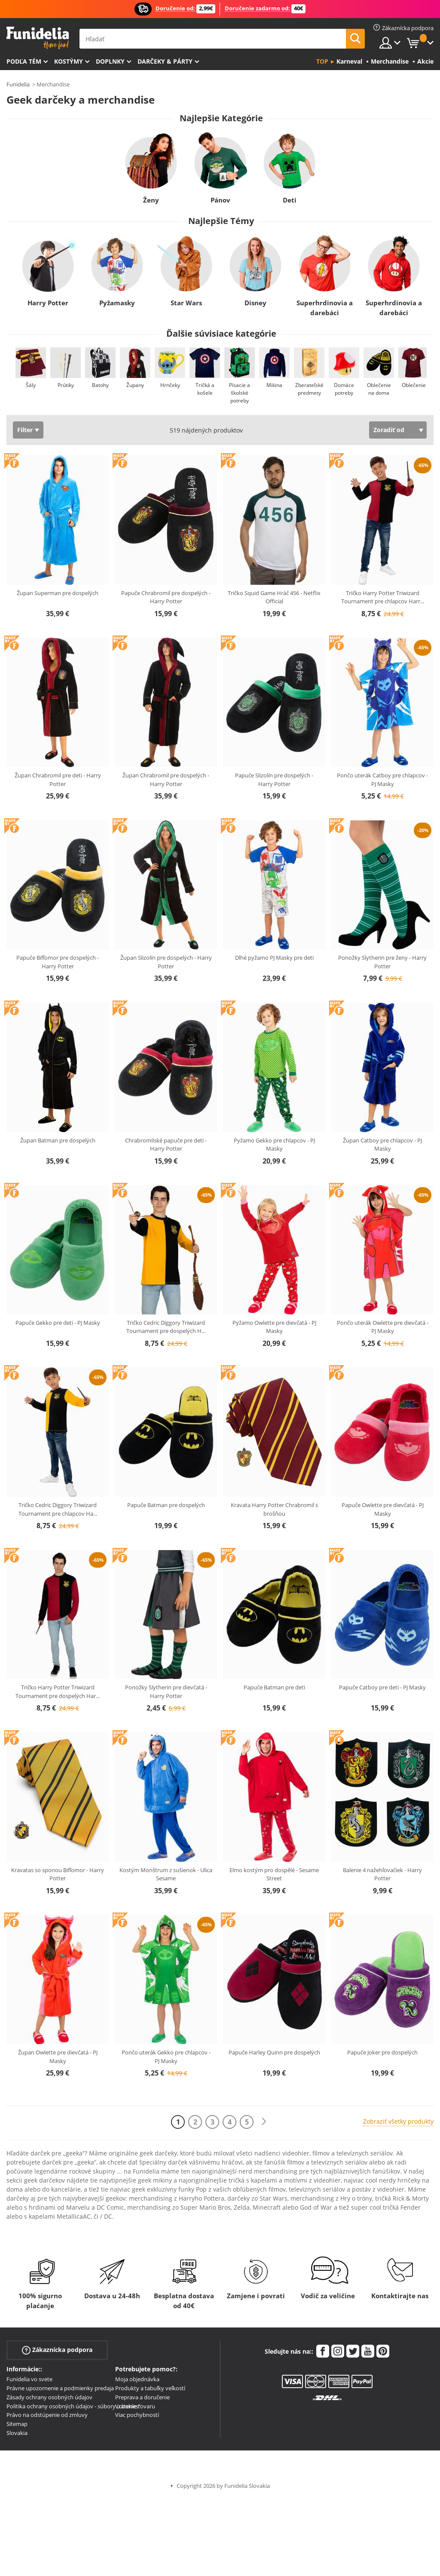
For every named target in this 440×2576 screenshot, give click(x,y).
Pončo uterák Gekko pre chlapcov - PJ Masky (166, 2056)
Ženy (151, 200)
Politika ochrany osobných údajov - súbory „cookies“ (73, 2406)
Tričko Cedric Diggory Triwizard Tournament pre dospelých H (165, 1327)
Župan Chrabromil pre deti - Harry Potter (58, 779)
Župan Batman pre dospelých (57, 1140)
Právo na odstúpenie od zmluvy (47, 2415)
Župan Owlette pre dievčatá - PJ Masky (58, 2056)
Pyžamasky (117, 302)
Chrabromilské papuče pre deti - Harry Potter (166, 1144)
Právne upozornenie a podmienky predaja (60, 2388)
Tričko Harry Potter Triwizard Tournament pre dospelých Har (57, 1691)
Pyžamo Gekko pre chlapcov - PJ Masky (274, 1144)
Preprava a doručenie (142, 2397)
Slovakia (17, 2433)
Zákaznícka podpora (57, 2350)
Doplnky (110, 61)
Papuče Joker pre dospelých (382, 2052)
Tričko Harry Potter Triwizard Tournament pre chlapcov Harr (382, 597)
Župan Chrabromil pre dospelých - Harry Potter (165, 779)
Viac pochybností (137, 2415)
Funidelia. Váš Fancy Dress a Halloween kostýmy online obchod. (37, 38)
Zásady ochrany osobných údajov (49, 2397)
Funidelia (18, 84)
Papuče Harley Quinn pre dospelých (274, 2052)
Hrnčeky (170, 385)
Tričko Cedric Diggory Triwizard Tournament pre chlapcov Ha (57, 1509)
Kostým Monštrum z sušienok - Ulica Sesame (165, 1874)
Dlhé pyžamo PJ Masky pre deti (274, 957)
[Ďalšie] (264, 2122)
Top (322, 61)
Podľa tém (23, 61)
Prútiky (66, 385)
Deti (289, 200)
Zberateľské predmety (309, 388)
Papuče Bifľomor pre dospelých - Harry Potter (57, 962)
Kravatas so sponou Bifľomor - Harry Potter (57, 1874)
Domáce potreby (344, 388)
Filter (25, 430)
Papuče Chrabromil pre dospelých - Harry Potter (166, 597)
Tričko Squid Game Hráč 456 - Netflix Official (274, 597)
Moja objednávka (137, 2379)
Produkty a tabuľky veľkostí (150, 2388)
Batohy (100, 385)
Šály (31, 385)
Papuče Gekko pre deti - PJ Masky (57, 1322)
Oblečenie (414, 385)
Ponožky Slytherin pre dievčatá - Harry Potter (166, 1691)
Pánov (220, 200)
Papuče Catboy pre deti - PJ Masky (382, 1687)
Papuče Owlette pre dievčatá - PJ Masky (383, 1509)
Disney (255, 302)
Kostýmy (68, 61)
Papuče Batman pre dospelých (166, 1505)
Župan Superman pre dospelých (57, 593)
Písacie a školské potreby (239, 392)
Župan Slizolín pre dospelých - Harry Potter (166, 962)
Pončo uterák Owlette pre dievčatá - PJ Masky (382, 1327)
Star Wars (186, 302)
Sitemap (17, 2424)
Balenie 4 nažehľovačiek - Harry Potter (382, 1874)
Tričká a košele (205, 388)
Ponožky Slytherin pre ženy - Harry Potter (382, 962)
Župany (135, 385)
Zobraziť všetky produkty (398, 2121)
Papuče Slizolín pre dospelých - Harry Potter (274, 779)
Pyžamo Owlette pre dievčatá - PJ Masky (274, 1327)
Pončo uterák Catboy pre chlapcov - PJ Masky (382, 779)
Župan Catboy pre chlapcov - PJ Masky (382, 1144)
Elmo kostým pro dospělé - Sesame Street (274, 1874)
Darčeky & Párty (165, 61)
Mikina (274, 385)
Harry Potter (48, 302)
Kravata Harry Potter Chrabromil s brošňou (274, 1509)
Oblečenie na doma (379, 388)
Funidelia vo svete (29, 2379)
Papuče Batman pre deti (274, 1687)
